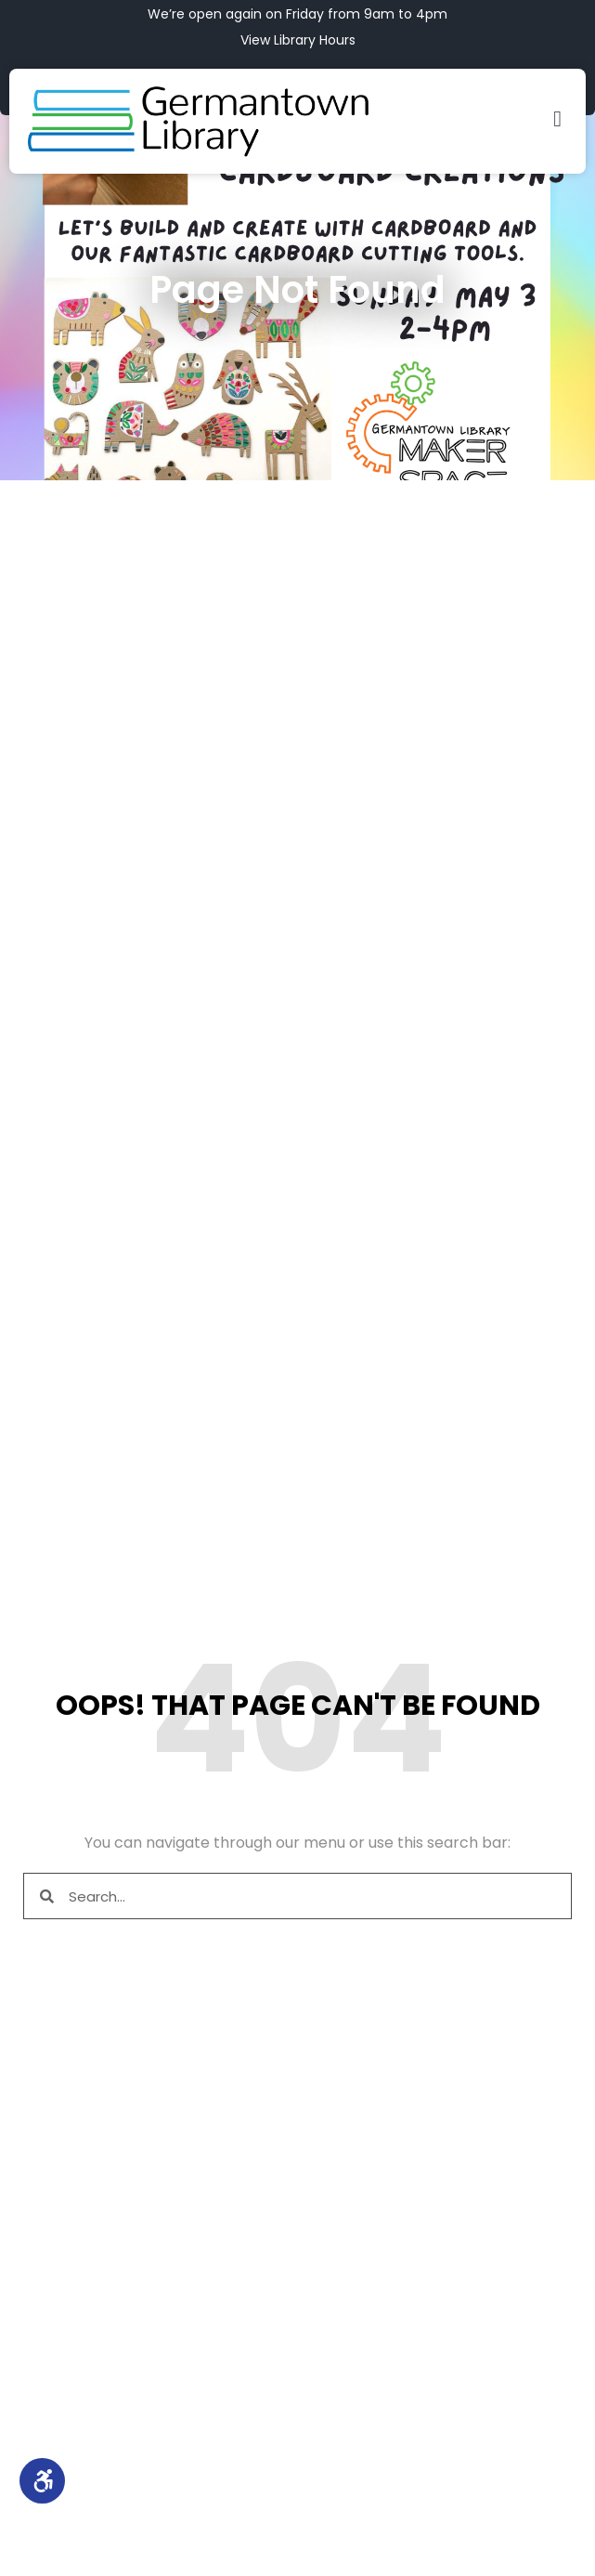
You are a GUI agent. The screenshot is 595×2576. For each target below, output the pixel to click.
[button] (557, 119)
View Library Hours (298, 40)
